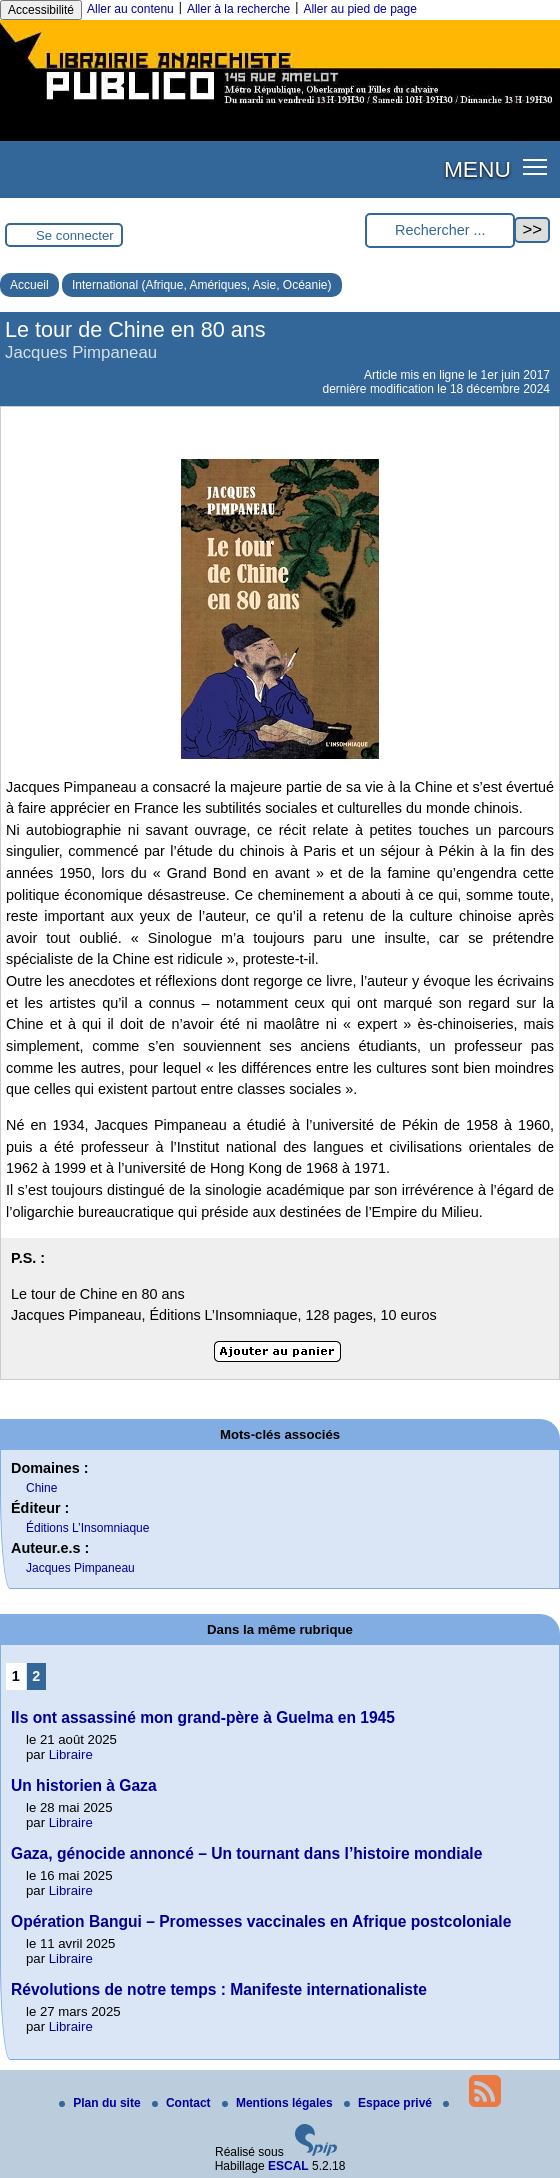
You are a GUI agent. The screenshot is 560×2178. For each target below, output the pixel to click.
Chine (41, 1488)
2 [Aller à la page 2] (36, 1676)
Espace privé (389, 2103)
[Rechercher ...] (440, 230)
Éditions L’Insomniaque (87, 1528)
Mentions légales (279, 2103)
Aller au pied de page (359, 9)
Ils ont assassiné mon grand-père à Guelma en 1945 (203, 1717)
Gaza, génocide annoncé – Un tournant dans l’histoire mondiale (246, 1853)
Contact (183, 2103)
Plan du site (101, 2103)
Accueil (29, 285)
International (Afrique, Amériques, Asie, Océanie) (201, 285)
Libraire (71, 1754)
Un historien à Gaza (84, 1785)
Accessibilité (41, 10)
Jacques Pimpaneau (80, 1568)
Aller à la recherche (238, 9)
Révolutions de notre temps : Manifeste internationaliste (219, 1989)
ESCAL (288, 2166)
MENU (477, 169)
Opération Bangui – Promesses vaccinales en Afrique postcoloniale (261, 1921)
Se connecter (75, 235)
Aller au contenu (130, 9)
